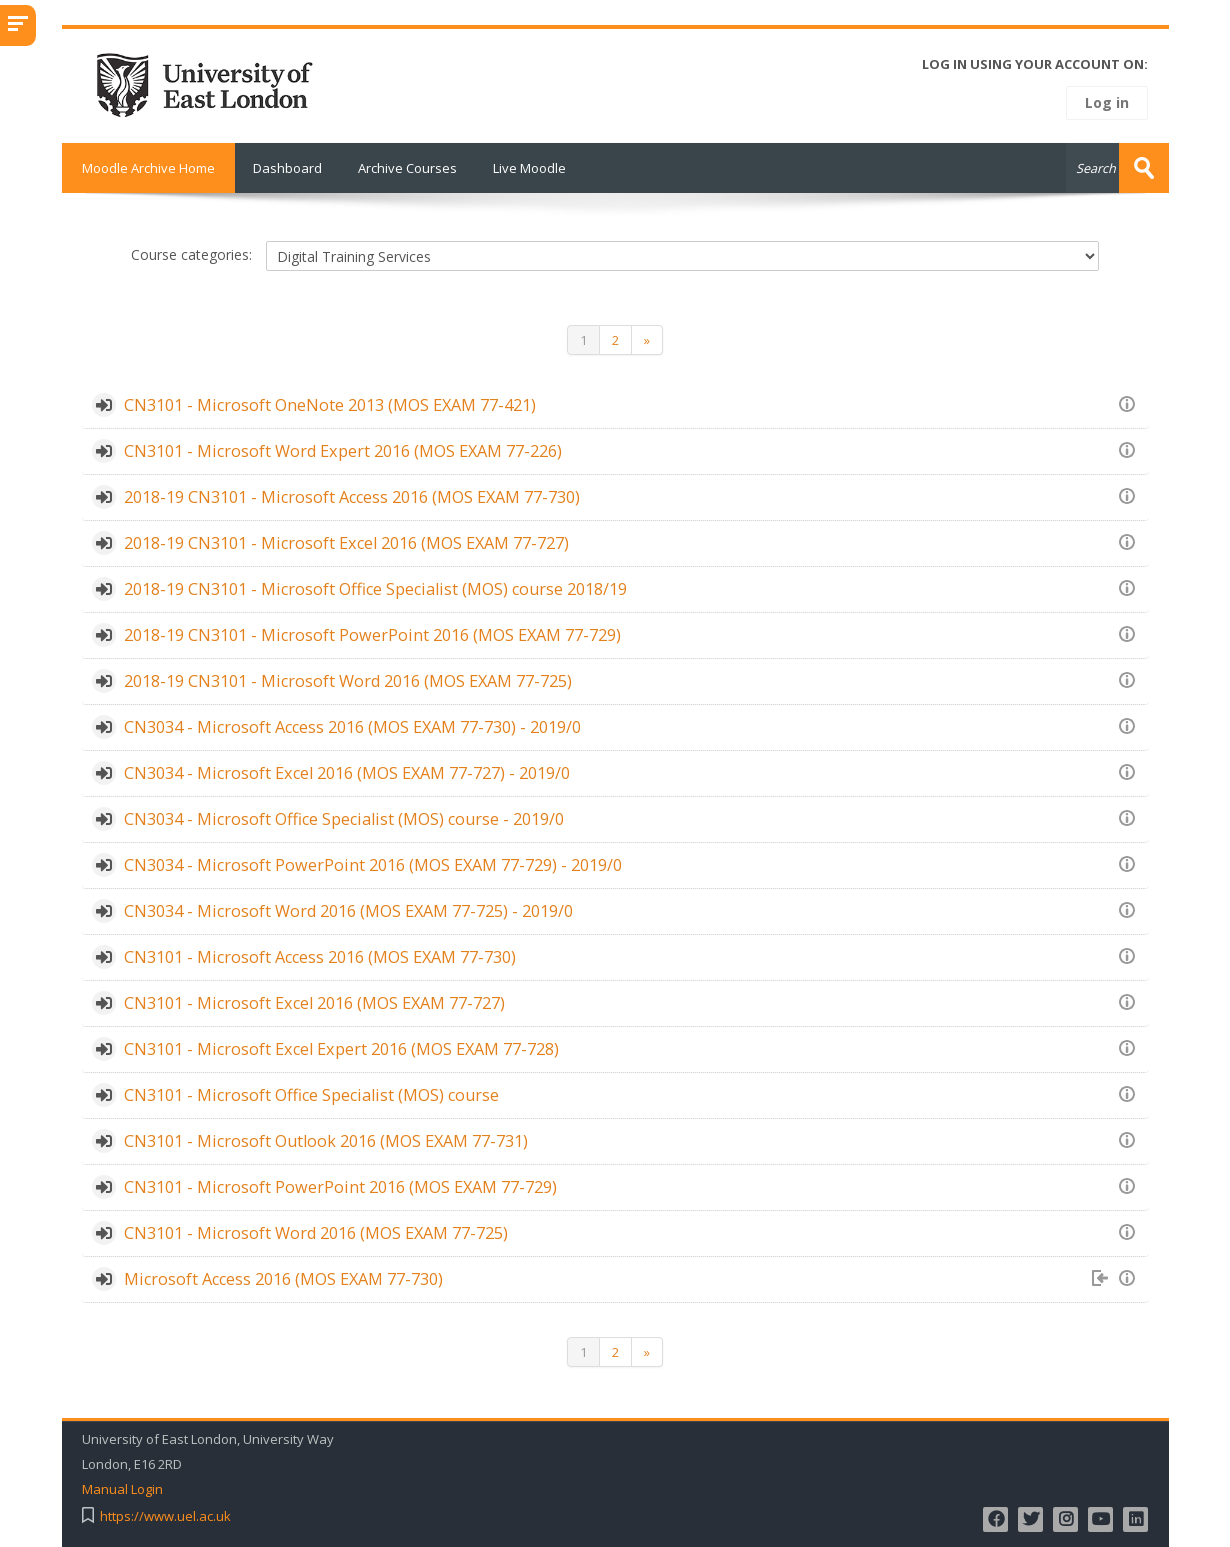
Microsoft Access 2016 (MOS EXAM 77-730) (283, 1279)
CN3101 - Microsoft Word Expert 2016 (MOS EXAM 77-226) (343, 451)
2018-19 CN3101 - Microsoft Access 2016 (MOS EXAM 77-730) (352, 497)
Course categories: (191, 253)
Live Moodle (529, 168)
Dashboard (287, 168)
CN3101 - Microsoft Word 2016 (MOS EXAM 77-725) (316, 1233)
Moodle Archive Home (148, 168)
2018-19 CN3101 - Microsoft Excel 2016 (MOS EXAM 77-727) (346, 543)
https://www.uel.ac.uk (165, 1516)
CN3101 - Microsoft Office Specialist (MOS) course (311, 1095)
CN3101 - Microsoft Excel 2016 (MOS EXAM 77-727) (314, 1003)
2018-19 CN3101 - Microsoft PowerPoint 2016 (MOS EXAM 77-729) (372, 635)
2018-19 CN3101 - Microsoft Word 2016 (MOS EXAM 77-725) (348, 681)
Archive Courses (407, 168)
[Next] (647, 340)
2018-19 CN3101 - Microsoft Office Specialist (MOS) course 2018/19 (375, 589)
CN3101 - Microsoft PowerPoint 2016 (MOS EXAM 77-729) (340, 1187)
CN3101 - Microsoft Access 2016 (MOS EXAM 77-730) (320, 957)
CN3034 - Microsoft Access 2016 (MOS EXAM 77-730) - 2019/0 (352, 727)
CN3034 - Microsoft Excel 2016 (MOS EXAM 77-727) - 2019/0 (347, 773)
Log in (1107, 102)
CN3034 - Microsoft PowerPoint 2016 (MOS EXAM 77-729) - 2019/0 (373, 865)
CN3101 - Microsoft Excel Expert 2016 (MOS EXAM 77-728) (341, 1049)
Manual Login (122, 1489)
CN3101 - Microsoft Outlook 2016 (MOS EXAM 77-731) (326, 1141)
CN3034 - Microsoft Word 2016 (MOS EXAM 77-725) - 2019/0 (348, 911)
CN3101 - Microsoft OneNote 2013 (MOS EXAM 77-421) (330, 405)
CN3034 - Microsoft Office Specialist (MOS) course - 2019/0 (344, 819)
